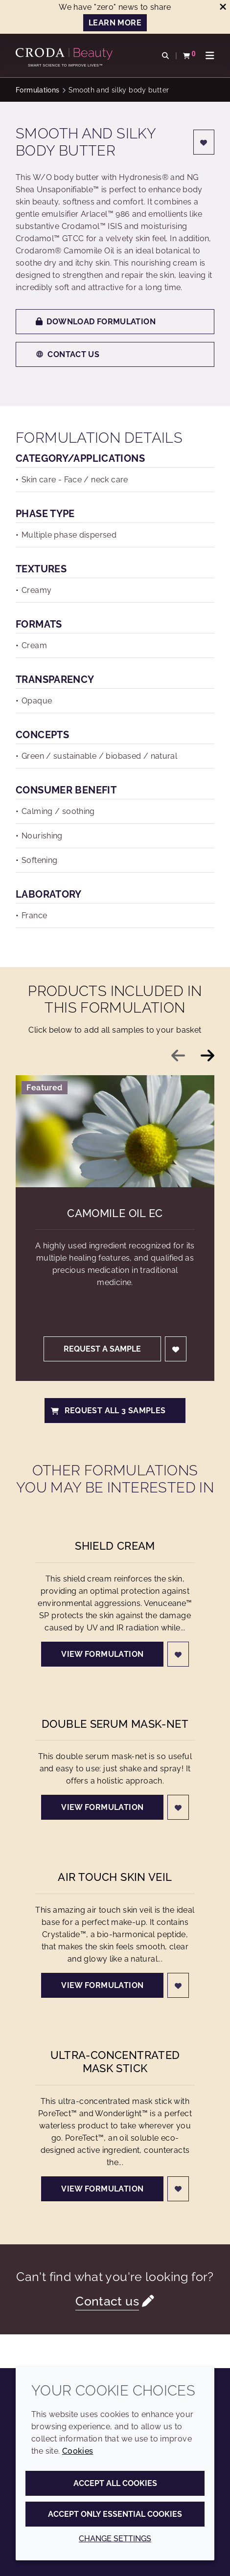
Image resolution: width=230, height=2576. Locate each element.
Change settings (115, 2538)
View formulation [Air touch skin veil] (102, 1985)
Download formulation (96, 321)
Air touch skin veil (115, 1877)
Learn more (115, 22)
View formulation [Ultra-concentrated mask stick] (102, 2188)
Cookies (77, 2451)
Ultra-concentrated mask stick (115, 2062)
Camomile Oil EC (115, 1213)
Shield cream (115, 1545)
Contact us (67, 354)
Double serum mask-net (115, 1723)
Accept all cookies (115, 2483)
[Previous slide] (178, 1055)
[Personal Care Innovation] (65, 54)
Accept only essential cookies (115, 2514)
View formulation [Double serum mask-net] (102, 1807)
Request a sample (102, 1349)
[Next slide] (207, 1055)
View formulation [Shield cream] (102, 1654)
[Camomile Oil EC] (115, 1131)
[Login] (204, 142)
